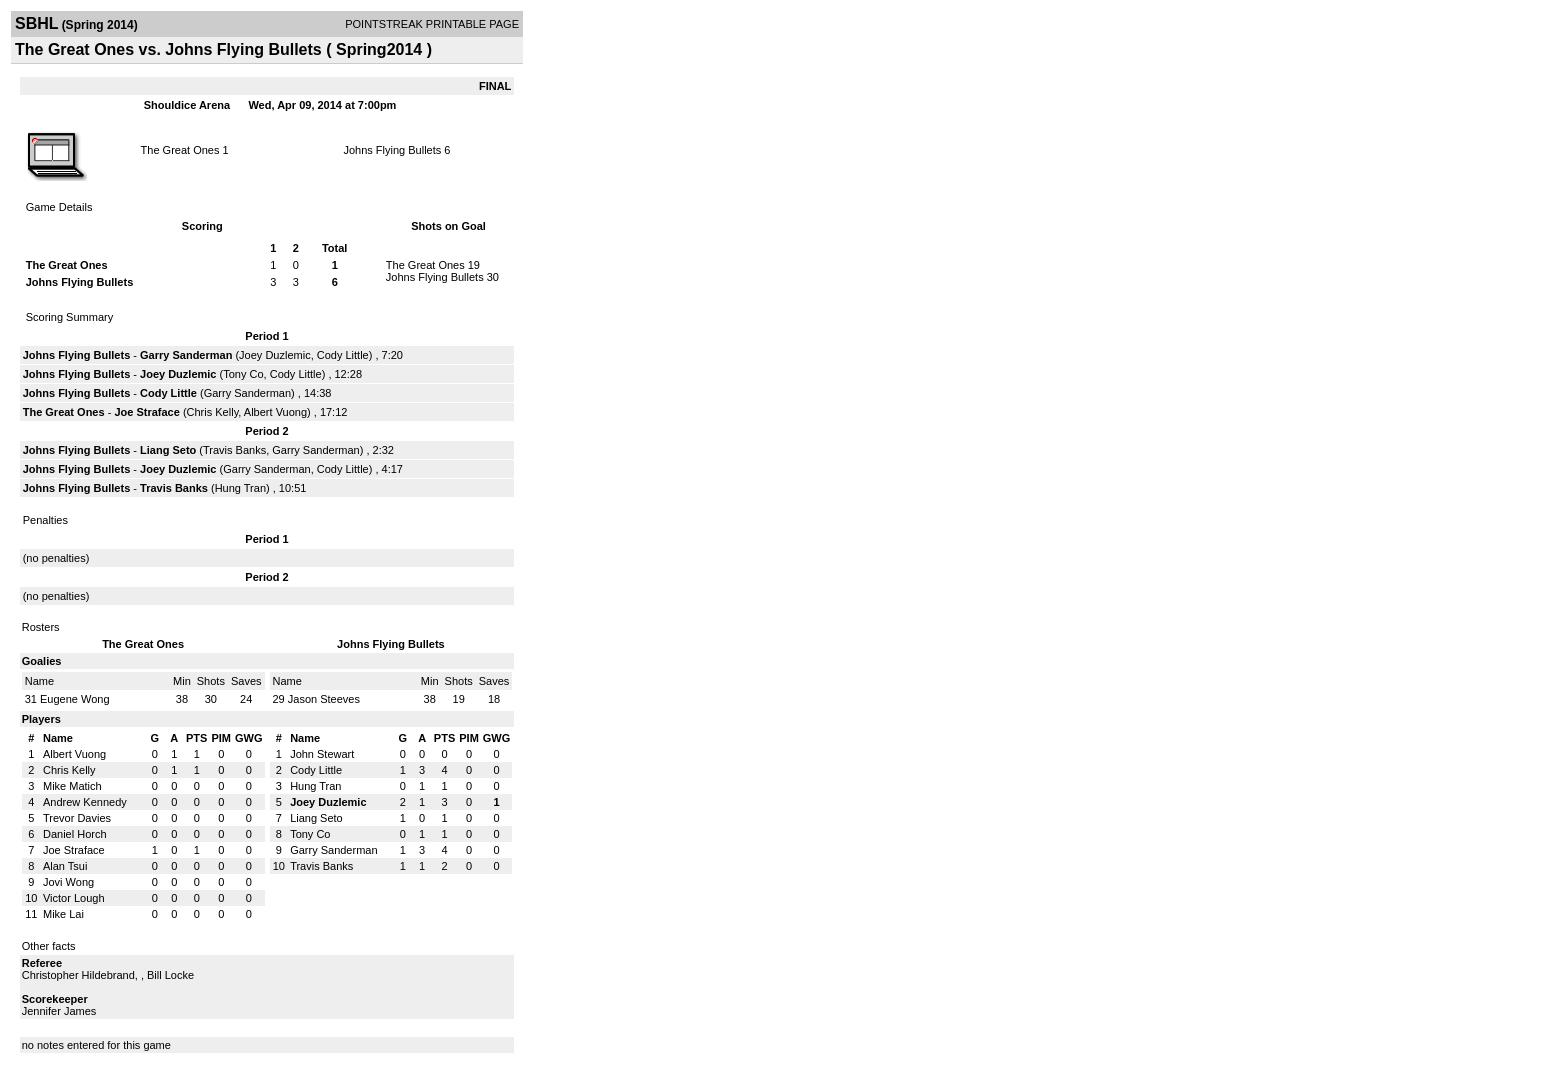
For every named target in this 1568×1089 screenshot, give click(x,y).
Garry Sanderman (186, 355)
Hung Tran (240, 488)
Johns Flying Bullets (392, 150)
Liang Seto (168, 450)
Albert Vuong (275, 412)
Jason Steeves (324, 699)
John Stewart (322, 754)
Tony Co (243, 374)
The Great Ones (180, 150)
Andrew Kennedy (85, 802)
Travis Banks (234, 450)
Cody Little (343, 355)
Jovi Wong (68, 882)
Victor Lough (74, 898)
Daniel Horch (75, 834)
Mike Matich (72, 786)
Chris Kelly (213, 412)
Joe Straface (146, 412)
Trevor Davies (77, 818)
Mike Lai (63, 914)
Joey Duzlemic (275, 355)
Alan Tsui (65, 866)
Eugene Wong (75, 699)
